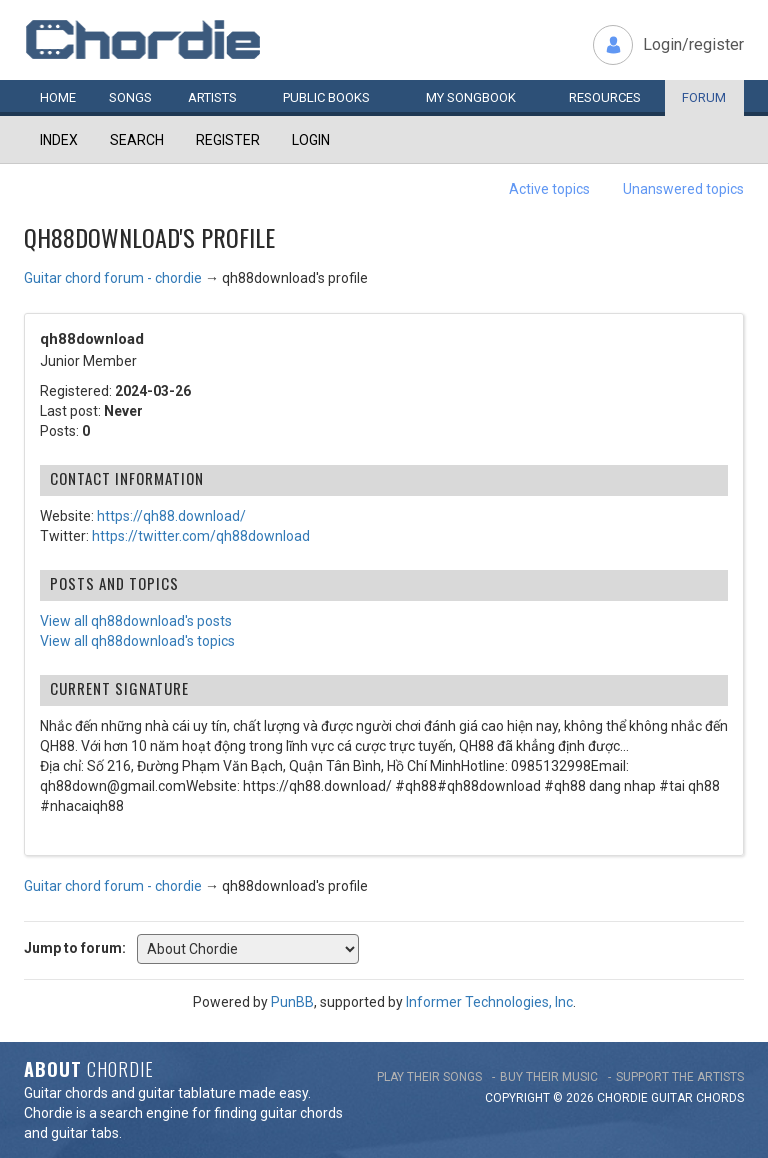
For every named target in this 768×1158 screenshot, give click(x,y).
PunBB (292, 1002)
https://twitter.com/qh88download (201, 536)
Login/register (693, 44)
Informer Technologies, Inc (489, 1002)
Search (137, 140)
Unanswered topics (683, 189)
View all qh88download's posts (136, 621)
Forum (704, 97)
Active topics (549, 189)
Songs (130, 97)
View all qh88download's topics (137, 641)
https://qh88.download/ (171, 516)
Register (228, 140)
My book (471, 97)
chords (720, 1098)
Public (326, 97)
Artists (212, 97)
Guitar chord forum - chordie (113, 278)
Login (311, 140)
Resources (605, 97)
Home (58, 97)
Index (59, 140)
